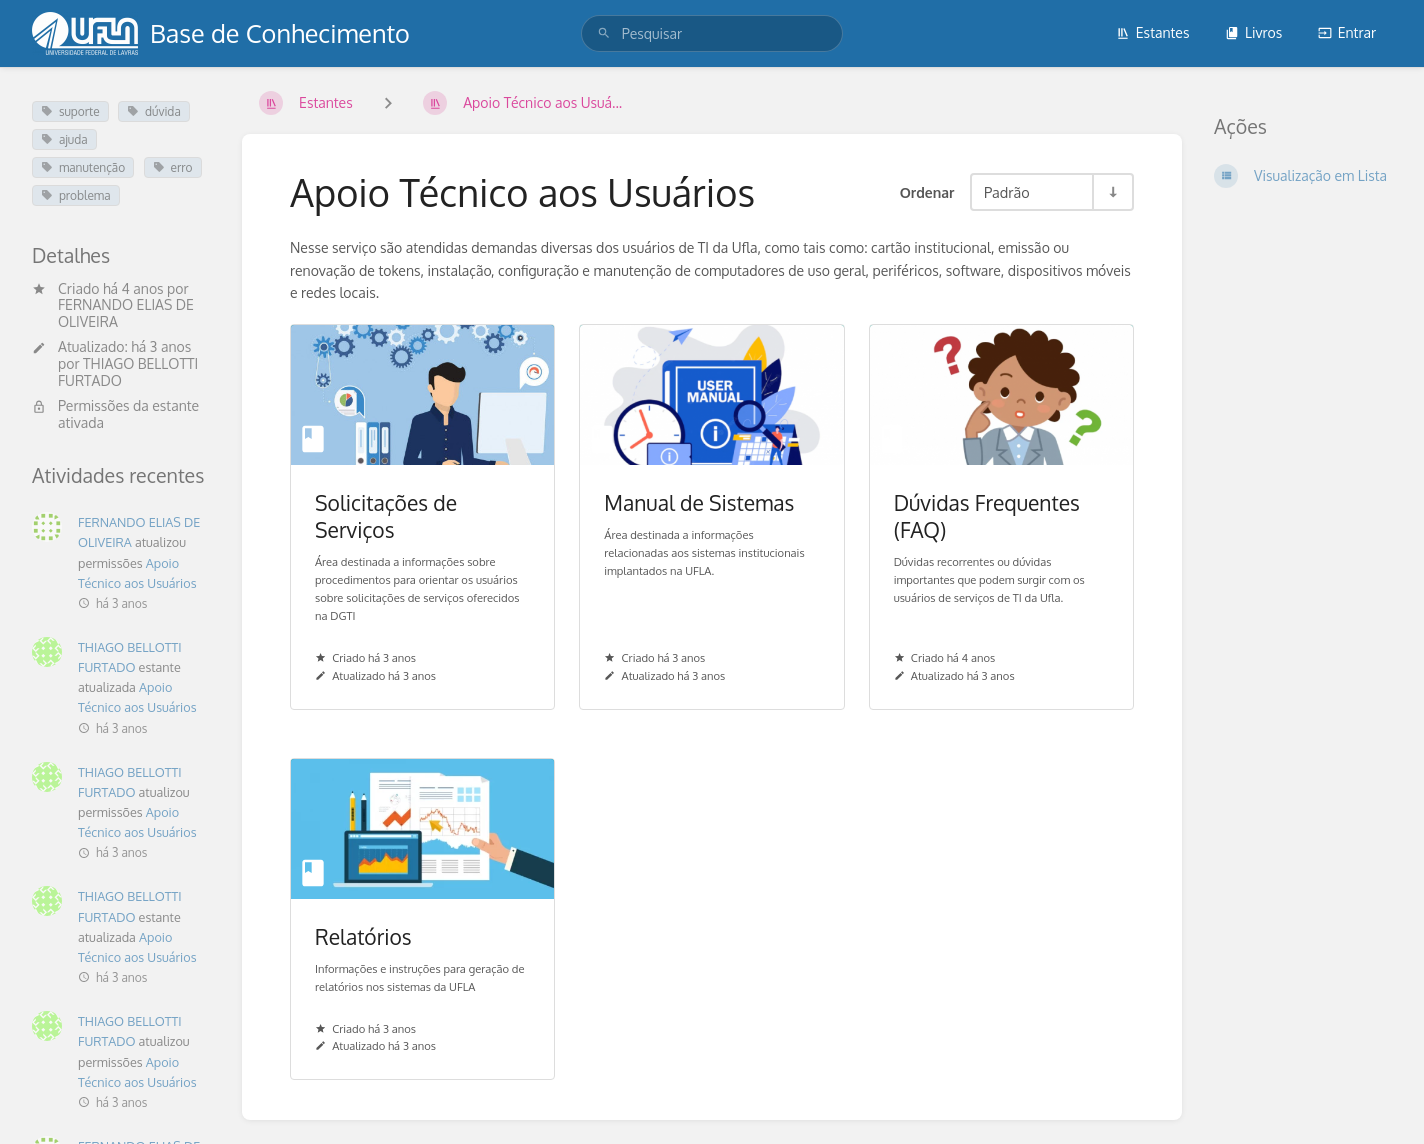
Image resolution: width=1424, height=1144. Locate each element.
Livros (1253, 32)
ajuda (64, 139)
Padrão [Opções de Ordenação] (1007, 192)
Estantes (1153, 32)
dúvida (154, 111)
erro (173, 167)
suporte (70, 111)
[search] (712, 33)
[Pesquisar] (604, 33)
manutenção (83, 167)
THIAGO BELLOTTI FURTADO (128, 372)
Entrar (1347, 32)
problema (76, 195)
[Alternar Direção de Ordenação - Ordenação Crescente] (1112, 192)
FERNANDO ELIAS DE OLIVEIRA (126, 313)
